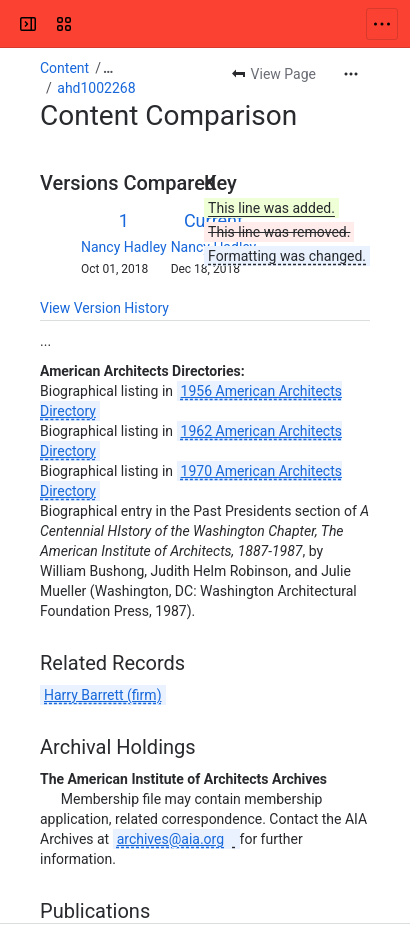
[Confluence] (92, 24)
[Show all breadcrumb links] (108, 68)
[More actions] (351, 74)
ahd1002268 (96, 88)
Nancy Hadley (124, 247)
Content (64, 68)
